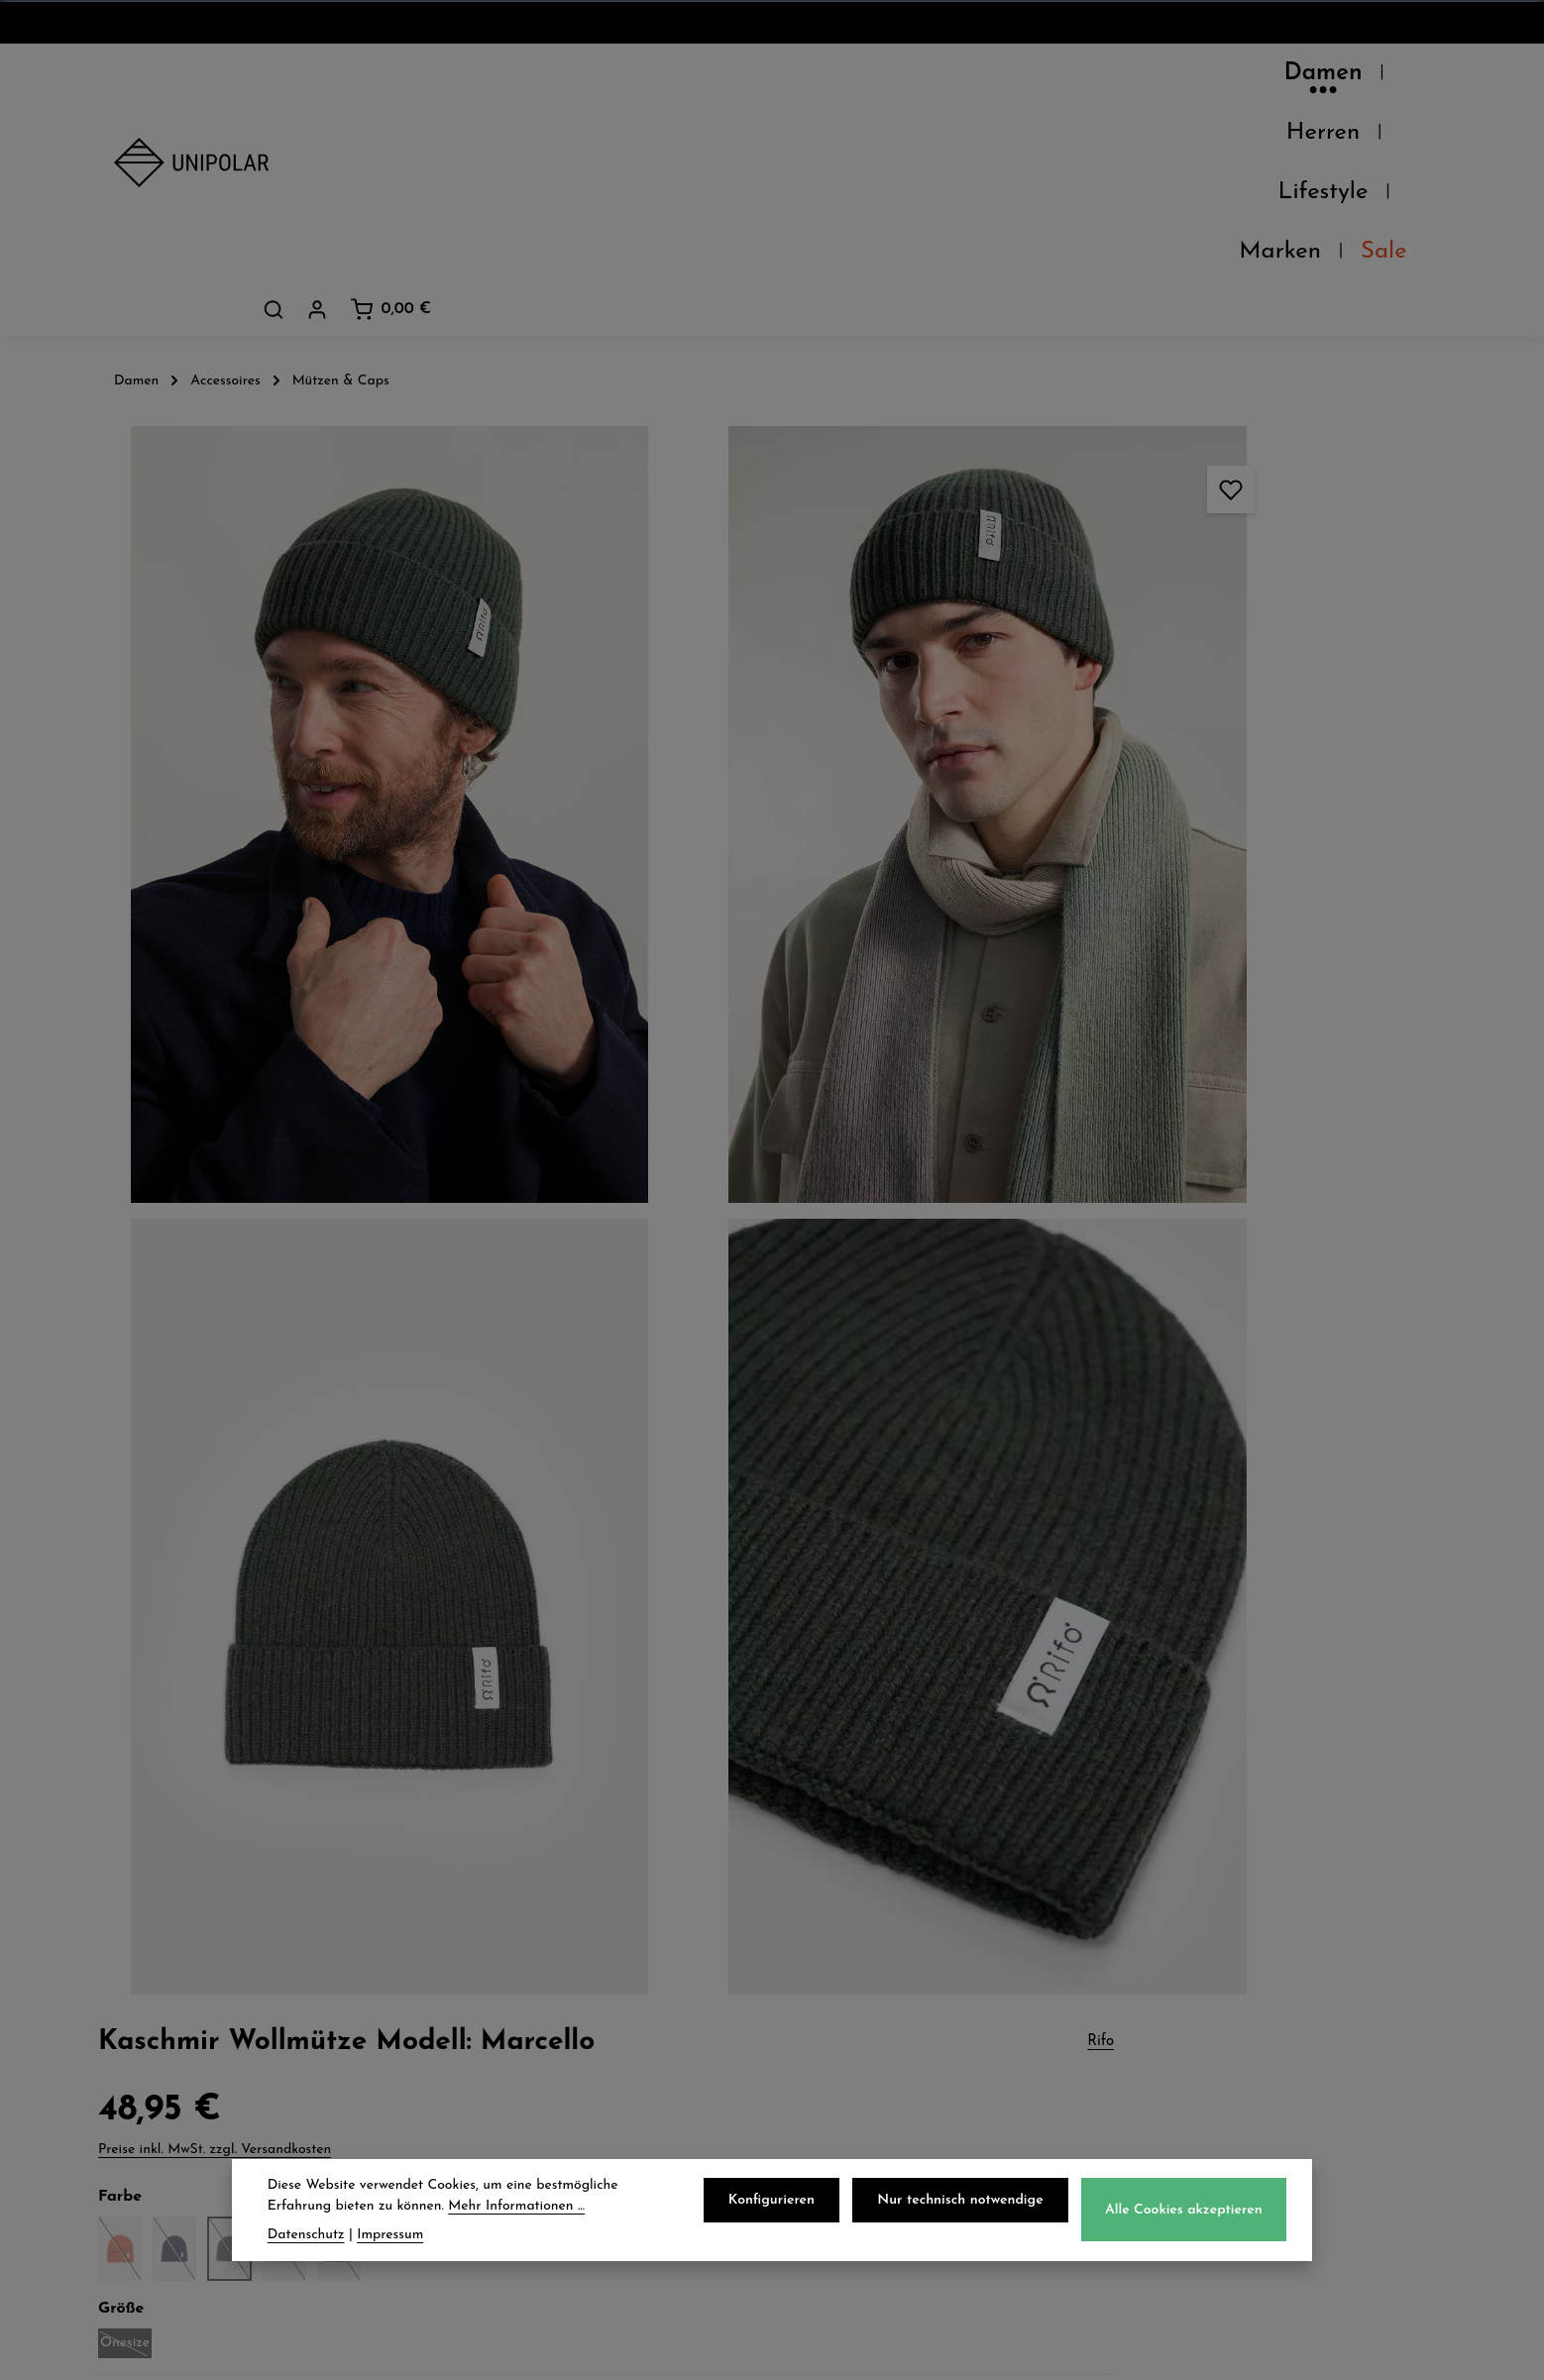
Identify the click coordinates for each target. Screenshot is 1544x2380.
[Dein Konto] (1307, 78)
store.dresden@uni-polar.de (1275, 2038)
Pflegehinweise (1132, 1247)
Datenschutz (863, 1879)
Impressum (855, 2009)
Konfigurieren (784, 2206)
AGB (828, 1922)
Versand (497, 1879)
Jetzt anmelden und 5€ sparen (771, 1694)
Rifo (1431, 236)
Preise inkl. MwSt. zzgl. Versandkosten (1139, 355)
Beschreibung (1127, 694)
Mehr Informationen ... (516, 2212)
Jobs (133, 1966)
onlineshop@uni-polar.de (1264, 1917)
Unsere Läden (176, 1922)
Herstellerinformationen (1174, 1341)
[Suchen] (1263, 78)
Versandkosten (992, 2349)
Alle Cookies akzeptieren (1187, 2216)
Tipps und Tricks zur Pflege (1263, 1046)
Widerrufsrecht (874, 1966)
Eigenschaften (1131, 1294)
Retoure (495, 1966)
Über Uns (156, 1879)
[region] (540, 789)
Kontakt (149, 2009)
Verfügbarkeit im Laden (1175, 1201)
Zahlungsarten (526, 1922)
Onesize (1050, 552)
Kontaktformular (1228, 2129)
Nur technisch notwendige (967, 2206)
